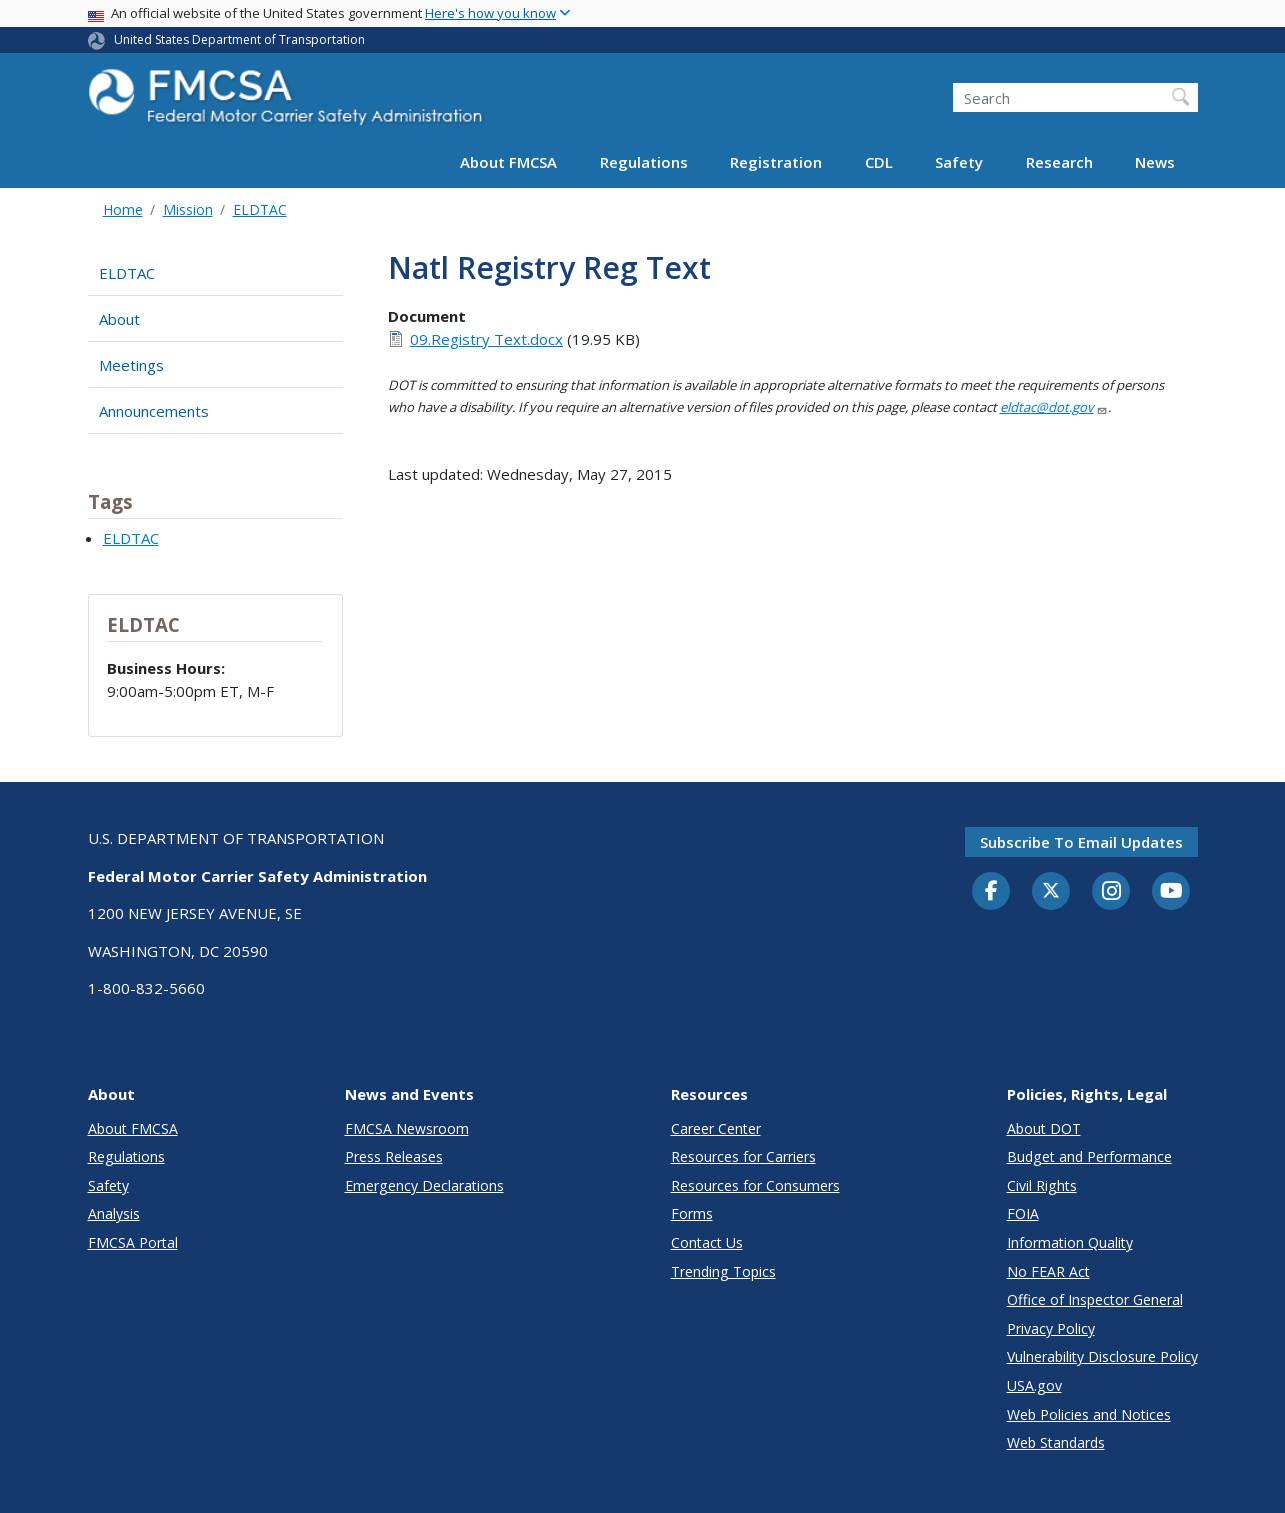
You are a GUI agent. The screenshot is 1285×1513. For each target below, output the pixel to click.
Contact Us (707, 1242)
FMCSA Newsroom (407, 1128)
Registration (776, 162)
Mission (188, 209)
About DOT (1044, 1128)
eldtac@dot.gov (1054, 407)
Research (1059, 162)
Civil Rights (1042, 1185)
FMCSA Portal (133, 1242)
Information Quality (1070, 1242)
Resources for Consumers (755, 1185)
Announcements (154, 411)
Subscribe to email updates (1081, 842)
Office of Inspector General (1095, 1299)
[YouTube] (1171, 892)
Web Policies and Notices (1089, 1414)
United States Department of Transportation (239, 39)
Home (123, 209)
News (1155, 162)
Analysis (114, 1213)
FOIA (1023, 1213)
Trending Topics (723, 1271)
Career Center (716, 1128)
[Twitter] (1051, 891)
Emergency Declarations (424, 1185)
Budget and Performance (1089, 1156)
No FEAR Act (1048, 1271)
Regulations (644, 162)
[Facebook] (991, 892)
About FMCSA (508, 162)
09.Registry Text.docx (486, 339)
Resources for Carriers (743, 1156)
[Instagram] (1111, 893)
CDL (879, 162)
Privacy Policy (1051, 1328)
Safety (959, 162)
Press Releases (394, 1156)
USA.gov (1034, 1385)
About (119, 319)
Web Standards (1056, 1442)
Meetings (131, 365)
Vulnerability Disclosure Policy (1102, 1356)
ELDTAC (260, 209)
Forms (692, 1213)
